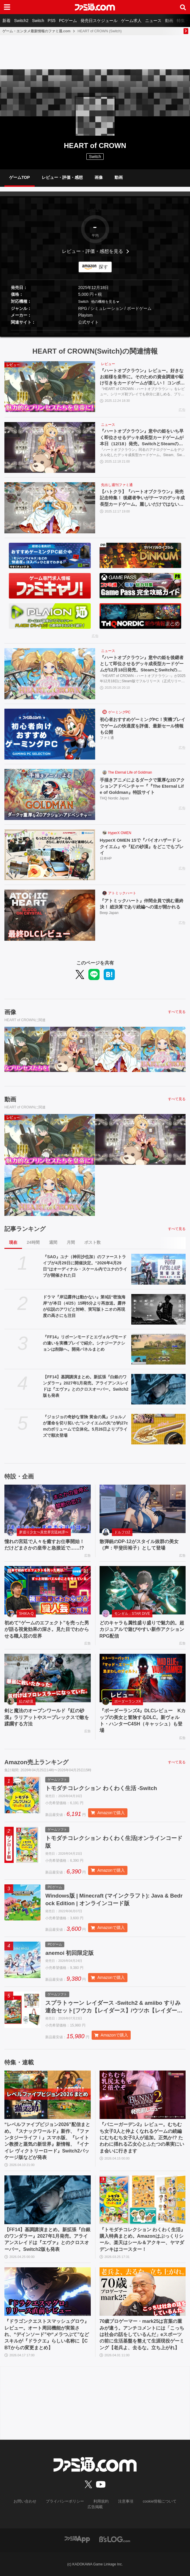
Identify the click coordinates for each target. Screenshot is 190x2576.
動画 (169, 20)
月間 (71, 1243)
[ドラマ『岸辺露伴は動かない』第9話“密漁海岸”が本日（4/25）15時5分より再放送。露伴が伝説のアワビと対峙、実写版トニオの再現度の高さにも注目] (158, 1310)
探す (103, 266)
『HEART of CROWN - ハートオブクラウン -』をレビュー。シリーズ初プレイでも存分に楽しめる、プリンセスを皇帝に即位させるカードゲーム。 (142, 393)
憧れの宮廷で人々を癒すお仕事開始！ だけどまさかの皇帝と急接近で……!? (46, 1545)
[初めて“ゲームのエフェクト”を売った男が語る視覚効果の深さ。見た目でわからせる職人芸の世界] (47, 1591)
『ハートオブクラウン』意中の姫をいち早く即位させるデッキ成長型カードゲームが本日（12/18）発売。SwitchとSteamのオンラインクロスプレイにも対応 (142, 438)
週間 (53, 1243)
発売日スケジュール (98, 20)
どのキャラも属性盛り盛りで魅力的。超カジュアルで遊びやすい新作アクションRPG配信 (142, 1630)
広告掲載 (176, 2507)
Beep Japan (109, 921)
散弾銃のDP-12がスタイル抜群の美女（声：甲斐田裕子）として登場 (139, 1545)
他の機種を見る (103, 302)
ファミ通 (107, 739)
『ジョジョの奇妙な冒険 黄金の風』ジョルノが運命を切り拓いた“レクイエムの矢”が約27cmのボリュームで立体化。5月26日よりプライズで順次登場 (85, 1427)
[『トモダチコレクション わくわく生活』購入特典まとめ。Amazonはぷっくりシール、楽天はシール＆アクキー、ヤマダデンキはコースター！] (143, 2205)
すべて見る (177, 1013)
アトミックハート (122, 894)
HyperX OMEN (119, 834)
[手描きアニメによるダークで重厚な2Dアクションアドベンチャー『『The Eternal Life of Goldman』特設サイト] (49, 795)
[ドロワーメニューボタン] (7, 7)
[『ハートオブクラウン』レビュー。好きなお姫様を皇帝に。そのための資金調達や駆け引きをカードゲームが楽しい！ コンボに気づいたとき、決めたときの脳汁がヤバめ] (49, 386)
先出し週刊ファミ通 (117, 486)
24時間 (33, 1243)
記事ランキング (25, 1229)
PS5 (51, 20)
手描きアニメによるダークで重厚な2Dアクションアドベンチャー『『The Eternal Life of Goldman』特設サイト (143, 787)
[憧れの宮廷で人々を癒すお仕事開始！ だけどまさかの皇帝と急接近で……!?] (47, 1510)
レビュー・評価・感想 (62, 177)
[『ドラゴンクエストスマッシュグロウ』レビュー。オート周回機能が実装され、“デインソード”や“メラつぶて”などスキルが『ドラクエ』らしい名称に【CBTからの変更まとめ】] (47, 2297)
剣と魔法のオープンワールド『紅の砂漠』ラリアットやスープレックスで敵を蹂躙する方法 (46, 1718)
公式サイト (88, 322)
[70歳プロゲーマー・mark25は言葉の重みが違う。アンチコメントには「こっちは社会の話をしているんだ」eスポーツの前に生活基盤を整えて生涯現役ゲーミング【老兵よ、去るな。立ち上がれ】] (143, 2297)
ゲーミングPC (119, 713)
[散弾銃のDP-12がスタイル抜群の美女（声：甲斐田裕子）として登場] (143, 1510)
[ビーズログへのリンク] (114, 2538)
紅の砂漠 (26, 1702)
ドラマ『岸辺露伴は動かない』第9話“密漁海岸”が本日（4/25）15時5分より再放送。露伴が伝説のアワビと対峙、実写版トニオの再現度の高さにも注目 (84, 1307)
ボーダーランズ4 (127, 1702)
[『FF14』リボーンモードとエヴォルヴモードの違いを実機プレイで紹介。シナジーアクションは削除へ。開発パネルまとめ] (158, 1350)
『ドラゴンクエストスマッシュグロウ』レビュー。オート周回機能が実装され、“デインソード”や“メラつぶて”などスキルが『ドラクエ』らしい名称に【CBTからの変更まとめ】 (46, 2340)
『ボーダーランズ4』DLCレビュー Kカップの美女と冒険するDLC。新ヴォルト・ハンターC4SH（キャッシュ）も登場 (143, 1721)
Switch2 (21, 20)
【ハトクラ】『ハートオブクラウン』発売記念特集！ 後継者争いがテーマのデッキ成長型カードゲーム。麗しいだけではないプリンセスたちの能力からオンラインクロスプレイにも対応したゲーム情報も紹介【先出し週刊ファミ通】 (143, 499)
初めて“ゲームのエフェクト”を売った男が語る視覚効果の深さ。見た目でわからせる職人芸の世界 (46, 1630)
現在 (13, 1243)
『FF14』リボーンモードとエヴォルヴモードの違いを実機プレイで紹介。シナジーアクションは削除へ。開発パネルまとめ (85, 1343)
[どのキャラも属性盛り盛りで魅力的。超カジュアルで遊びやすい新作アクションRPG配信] (143, 1591)
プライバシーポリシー (54, 2507)
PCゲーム (68, 20)
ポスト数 (92, 1243)
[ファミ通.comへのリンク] (95, 7)
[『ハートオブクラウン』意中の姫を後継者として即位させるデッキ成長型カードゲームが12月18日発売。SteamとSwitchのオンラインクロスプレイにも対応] (49, 674)
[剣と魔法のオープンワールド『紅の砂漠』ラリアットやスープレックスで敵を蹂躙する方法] (47, 1679)
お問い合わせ (17, 2507)
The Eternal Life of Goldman (130, 773)
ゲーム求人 (131, 20)
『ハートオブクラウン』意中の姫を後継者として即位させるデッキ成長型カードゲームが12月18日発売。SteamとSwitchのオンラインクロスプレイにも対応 (142, 665)
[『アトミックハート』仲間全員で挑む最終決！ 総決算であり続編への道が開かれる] (49, 916)
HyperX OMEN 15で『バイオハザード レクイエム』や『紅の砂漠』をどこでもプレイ (142, 847)
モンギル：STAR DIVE (132, 1614)
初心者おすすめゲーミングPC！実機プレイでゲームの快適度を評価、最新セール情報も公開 (142, 727)
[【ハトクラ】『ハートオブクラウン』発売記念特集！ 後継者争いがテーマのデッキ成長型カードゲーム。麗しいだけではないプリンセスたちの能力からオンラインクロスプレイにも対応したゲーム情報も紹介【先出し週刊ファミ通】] (49, 508)
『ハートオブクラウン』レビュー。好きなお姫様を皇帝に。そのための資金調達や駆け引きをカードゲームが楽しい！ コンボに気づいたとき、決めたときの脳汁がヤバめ (143, 377)
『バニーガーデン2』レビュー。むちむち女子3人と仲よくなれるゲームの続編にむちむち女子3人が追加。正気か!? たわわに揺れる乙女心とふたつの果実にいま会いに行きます (142, 2143)
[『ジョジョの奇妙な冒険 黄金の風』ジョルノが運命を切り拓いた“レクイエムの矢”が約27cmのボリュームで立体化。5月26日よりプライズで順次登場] (158, 1430)
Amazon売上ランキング (36, 1763)
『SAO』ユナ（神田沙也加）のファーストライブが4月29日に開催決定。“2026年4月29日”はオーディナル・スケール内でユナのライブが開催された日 (85, 1266)
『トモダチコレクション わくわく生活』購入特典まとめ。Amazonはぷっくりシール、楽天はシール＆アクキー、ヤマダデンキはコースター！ (142, 2245)
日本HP (106, 860)
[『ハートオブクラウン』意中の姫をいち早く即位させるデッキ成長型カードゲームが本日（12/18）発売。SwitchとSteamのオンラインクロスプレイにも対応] (49, 448)
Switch (38, 20)
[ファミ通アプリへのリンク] (77, 2538)
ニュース (153, 20)
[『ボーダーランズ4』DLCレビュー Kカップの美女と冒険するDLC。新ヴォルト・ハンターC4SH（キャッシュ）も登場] (143, 1679)
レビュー (108, 364)
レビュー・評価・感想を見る (92, 251)
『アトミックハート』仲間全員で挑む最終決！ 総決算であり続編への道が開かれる (143, 908)
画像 (99, 177)
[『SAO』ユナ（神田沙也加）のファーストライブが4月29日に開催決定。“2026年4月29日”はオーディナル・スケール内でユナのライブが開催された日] (158, 1270)
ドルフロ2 (122, 1533)
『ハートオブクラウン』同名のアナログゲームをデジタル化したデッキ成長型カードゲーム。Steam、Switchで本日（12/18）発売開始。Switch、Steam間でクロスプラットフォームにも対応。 (142, 454)
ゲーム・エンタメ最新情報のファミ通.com (36, 31)
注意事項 (112, 2507)
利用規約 (89, 2507)
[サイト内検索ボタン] (183, 7)
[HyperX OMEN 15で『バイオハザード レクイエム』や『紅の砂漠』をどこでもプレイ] (49, 855)
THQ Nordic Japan (114, 800)
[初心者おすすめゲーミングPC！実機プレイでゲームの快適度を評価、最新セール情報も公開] (49, 735)
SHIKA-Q (26, 1614)
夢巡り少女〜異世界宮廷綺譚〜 (43, 1533)
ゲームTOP (19, 177)
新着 (6, 20)
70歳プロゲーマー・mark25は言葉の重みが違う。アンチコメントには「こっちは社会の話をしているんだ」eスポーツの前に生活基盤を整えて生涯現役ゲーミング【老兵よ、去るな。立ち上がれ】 (142, 2340)
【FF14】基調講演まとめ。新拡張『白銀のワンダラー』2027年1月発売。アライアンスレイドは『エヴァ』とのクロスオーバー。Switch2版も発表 (85, 1387)
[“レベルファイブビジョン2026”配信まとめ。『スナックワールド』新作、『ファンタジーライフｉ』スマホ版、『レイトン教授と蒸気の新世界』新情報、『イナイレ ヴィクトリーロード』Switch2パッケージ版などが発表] (47, 2100)
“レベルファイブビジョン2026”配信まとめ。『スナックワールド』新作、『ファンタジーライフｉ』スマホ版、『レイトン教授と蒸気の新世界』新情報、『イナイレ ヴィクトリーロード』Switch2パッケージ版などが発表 (47, 2146)
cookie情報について (144, 2507)
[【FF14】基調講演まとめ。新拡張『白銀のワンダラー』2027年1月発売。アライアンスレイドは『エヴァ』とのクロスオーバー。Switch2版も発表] (158, 1390)
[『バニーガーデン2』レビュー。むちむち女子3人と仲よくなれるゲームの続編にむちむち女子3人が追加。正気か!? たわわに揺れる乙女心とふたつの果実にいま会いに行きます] (143, 2100)
